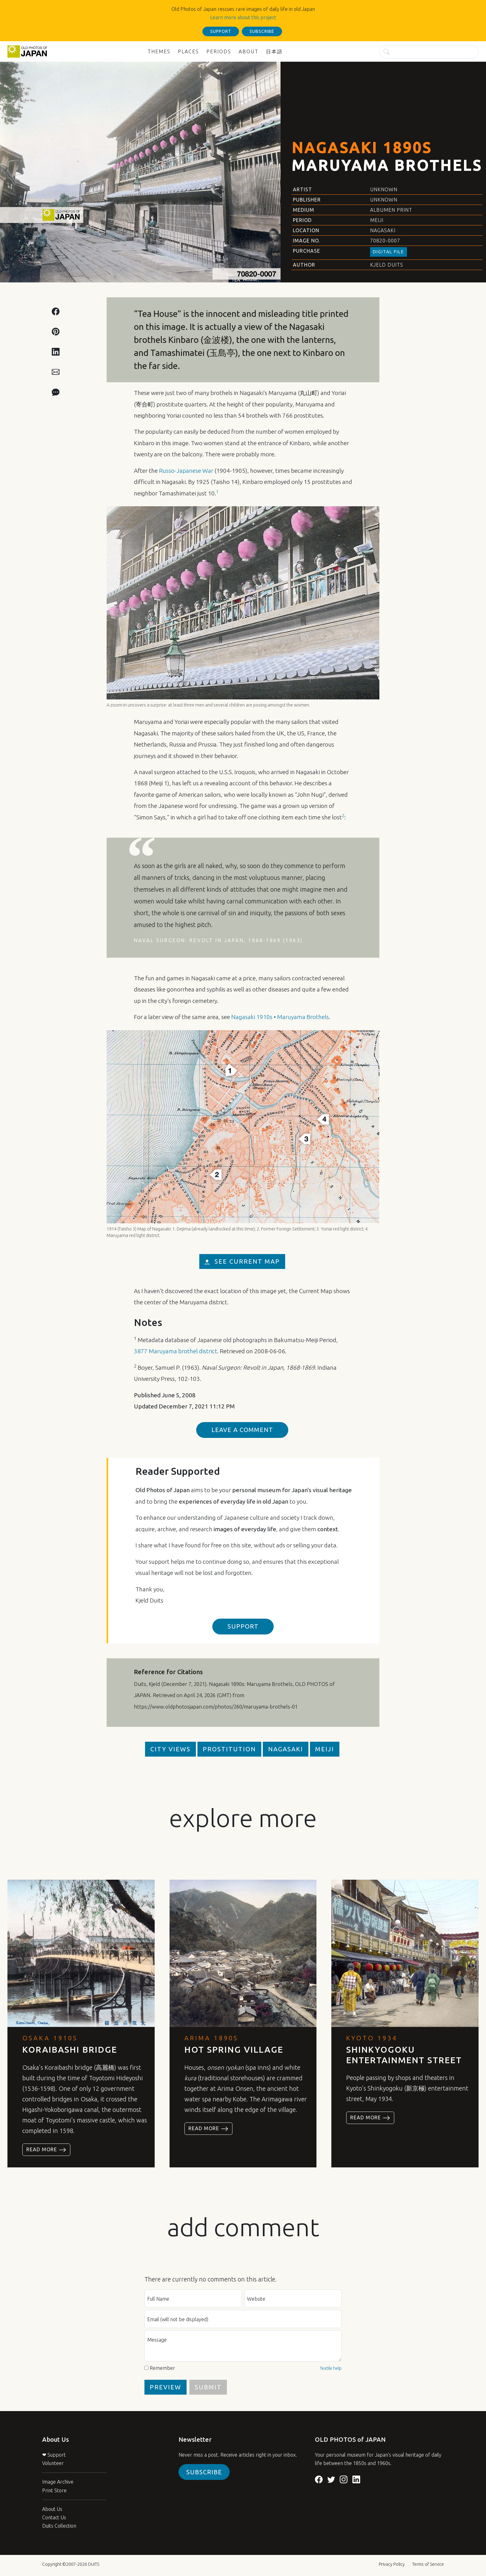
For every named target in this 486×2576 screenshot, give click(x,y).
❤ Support (54, 2455)
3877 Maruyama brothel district (175, 1351)
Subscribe (204, 2472)
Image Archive (57, 2482)
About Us (52, 2509)
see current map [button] (242, 1261)
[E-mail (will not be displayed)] (243, 2319)
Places (188, 51)
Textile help (331, 2368)
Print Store (54, 2490)
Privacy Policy (392, 2564)
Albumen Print (391, 210)
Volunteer (53, 2463)
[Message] (243, 2345)
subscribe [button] (262, 31)
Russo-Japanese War (186, 470)
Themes (159, 51)
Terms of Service (428, 2564)
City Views (170, 1749)
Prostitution (229, 1749)
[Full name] (193, 2299)
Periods (218, 51)
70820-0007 (385, 240)
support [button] (220, 31)
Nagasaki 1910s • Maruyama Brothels (280, 1016)
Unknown (383, 189)
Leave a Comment (242, 1429)
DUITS (93, 2564)
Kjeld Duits (386, 265)
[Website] (293, 2299)
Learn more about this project (243, 17)
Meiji (376, 220)
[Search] (429, 52)
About (248, 51)
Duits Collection (59, 2526)
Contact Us (54, 2517)
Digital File (388, 251)
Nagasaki (382, 230)
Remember (162, 2368)
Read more (46, 2150)
